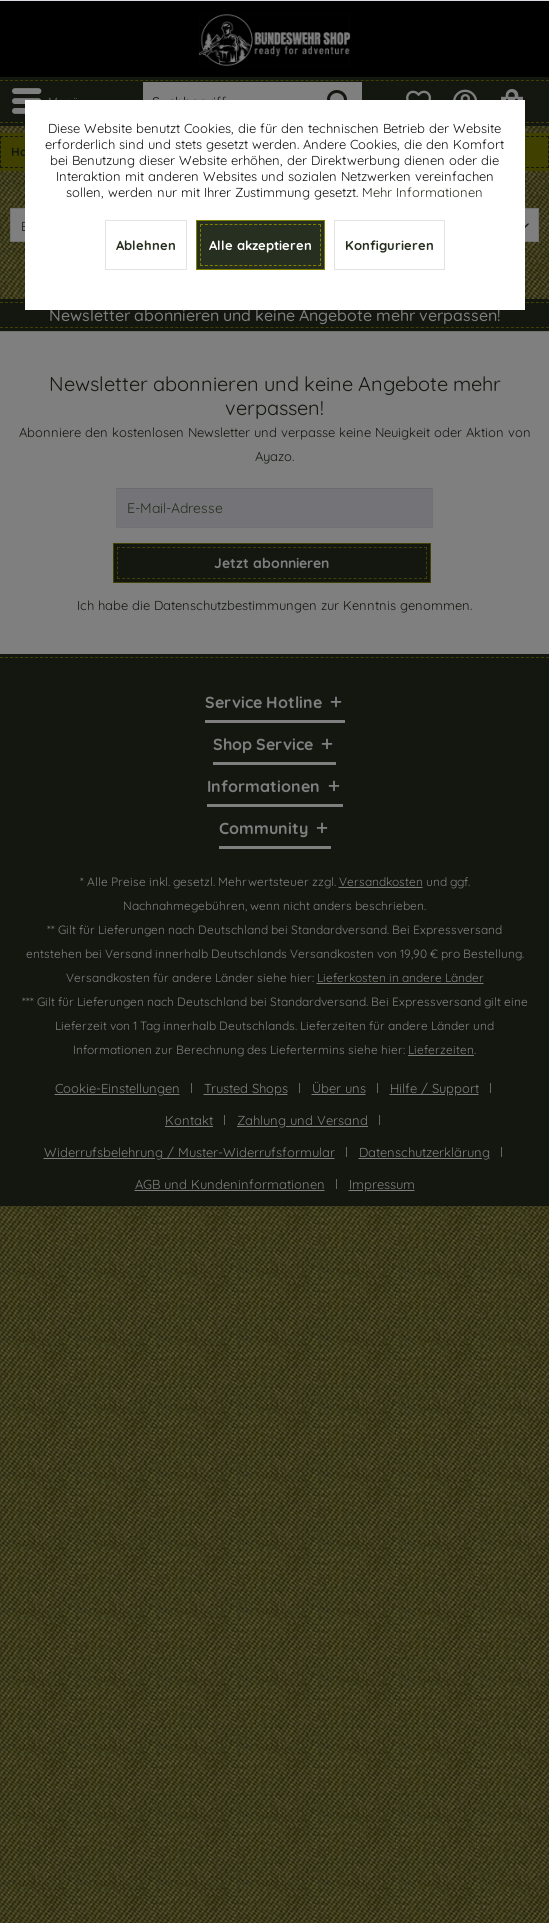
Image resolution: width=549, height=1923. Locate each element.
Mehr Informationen (422, 192)
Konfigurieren (389, 245)
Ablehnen (146, 245)
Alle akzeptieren (260, 245)
